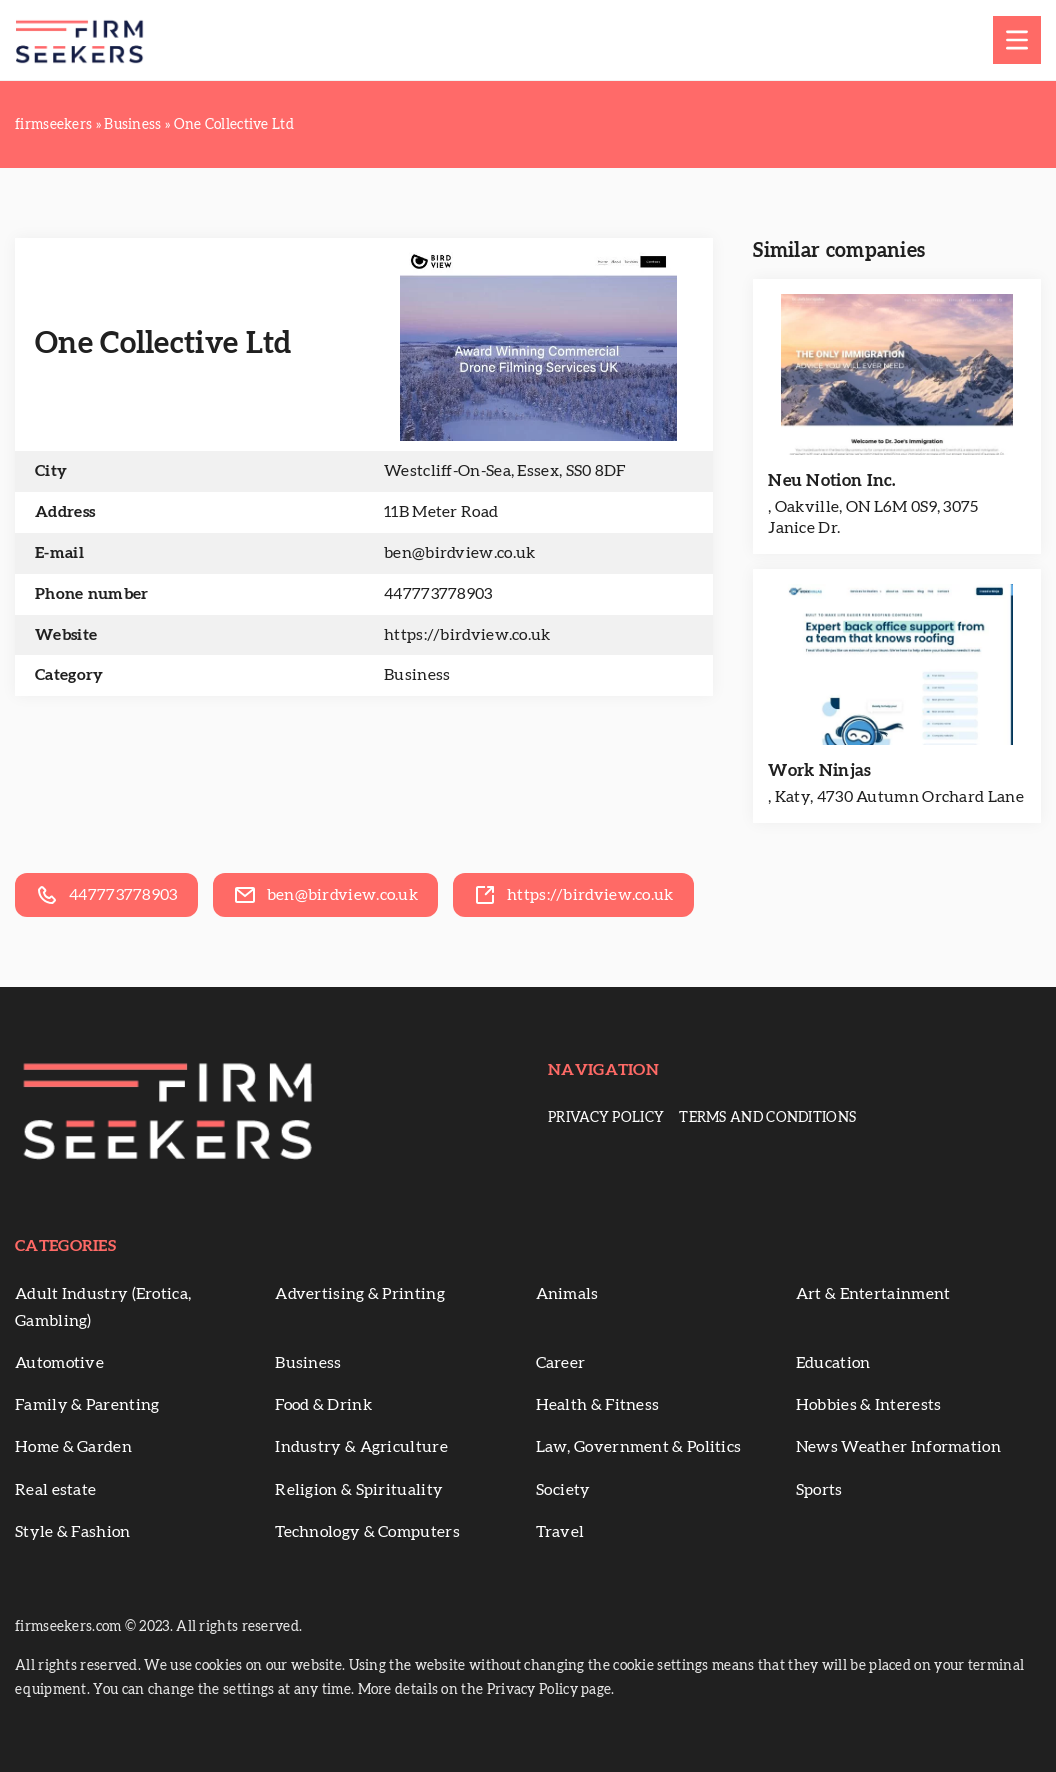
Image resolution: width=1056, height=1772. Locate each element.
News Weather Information (898, 1447)
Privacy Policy (606, 1118)
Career (561, 1363)
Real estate (55, 1490)
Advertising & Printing (360, 1294)
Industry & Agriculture (361, 1447)
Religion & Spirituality (359, 1490)
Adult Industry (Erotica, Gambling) (103, 1307)
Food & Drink (323, 1405)
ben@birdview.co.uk (459, 553)
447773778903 (438, 594)
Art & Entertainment (873, 1294)
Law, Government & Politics (639, 1447)
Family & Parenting (87, 1405)
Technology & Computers (367, 1532)
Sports (819, 1490)
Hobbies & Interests (869, 1405)
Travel (560, 1532)
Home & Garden (73, 1447)
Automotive (59, 1363)
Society (563, 1490)
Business (417, 675)
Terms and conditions (767, 1118)
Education (833, 1363)
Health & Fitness (598, 1405)
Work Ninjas (819, 770)
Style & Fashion (73, 1532)
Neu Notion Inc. (832, 480)
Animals (567, 1294)
